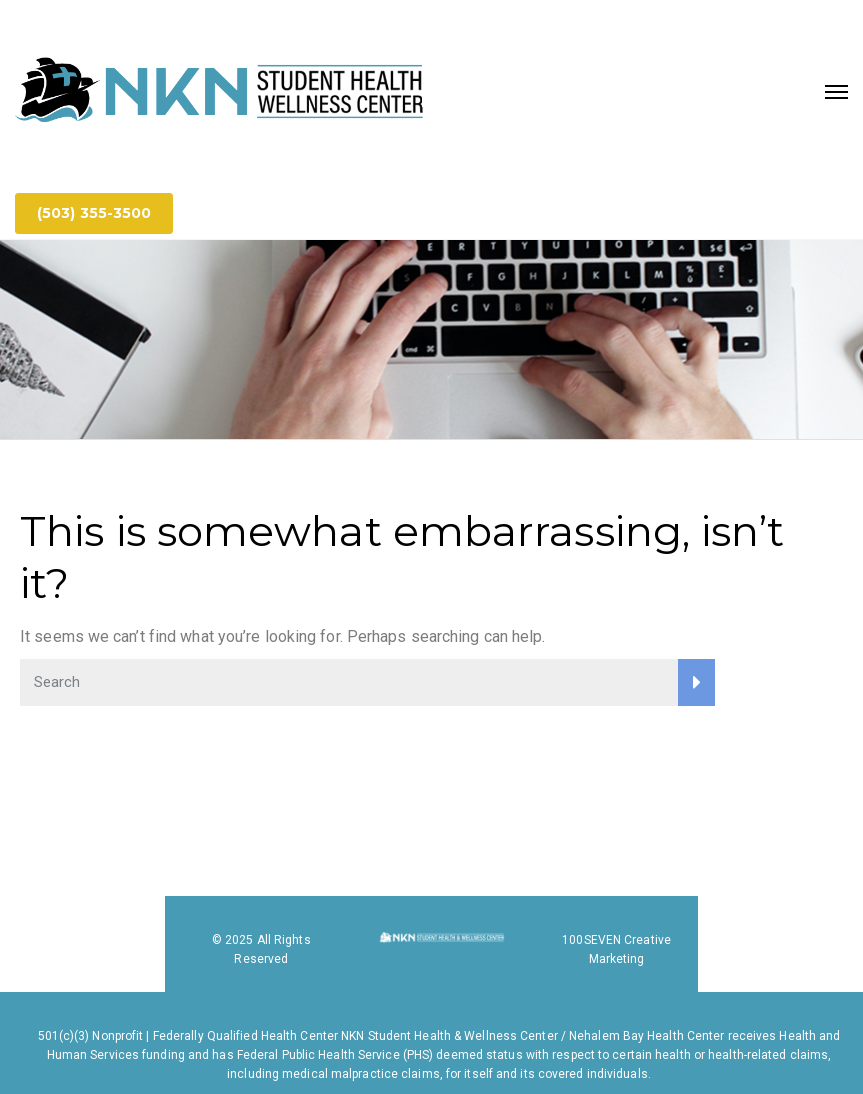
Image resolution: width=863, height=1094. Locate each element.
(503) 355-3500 (94, 213)
